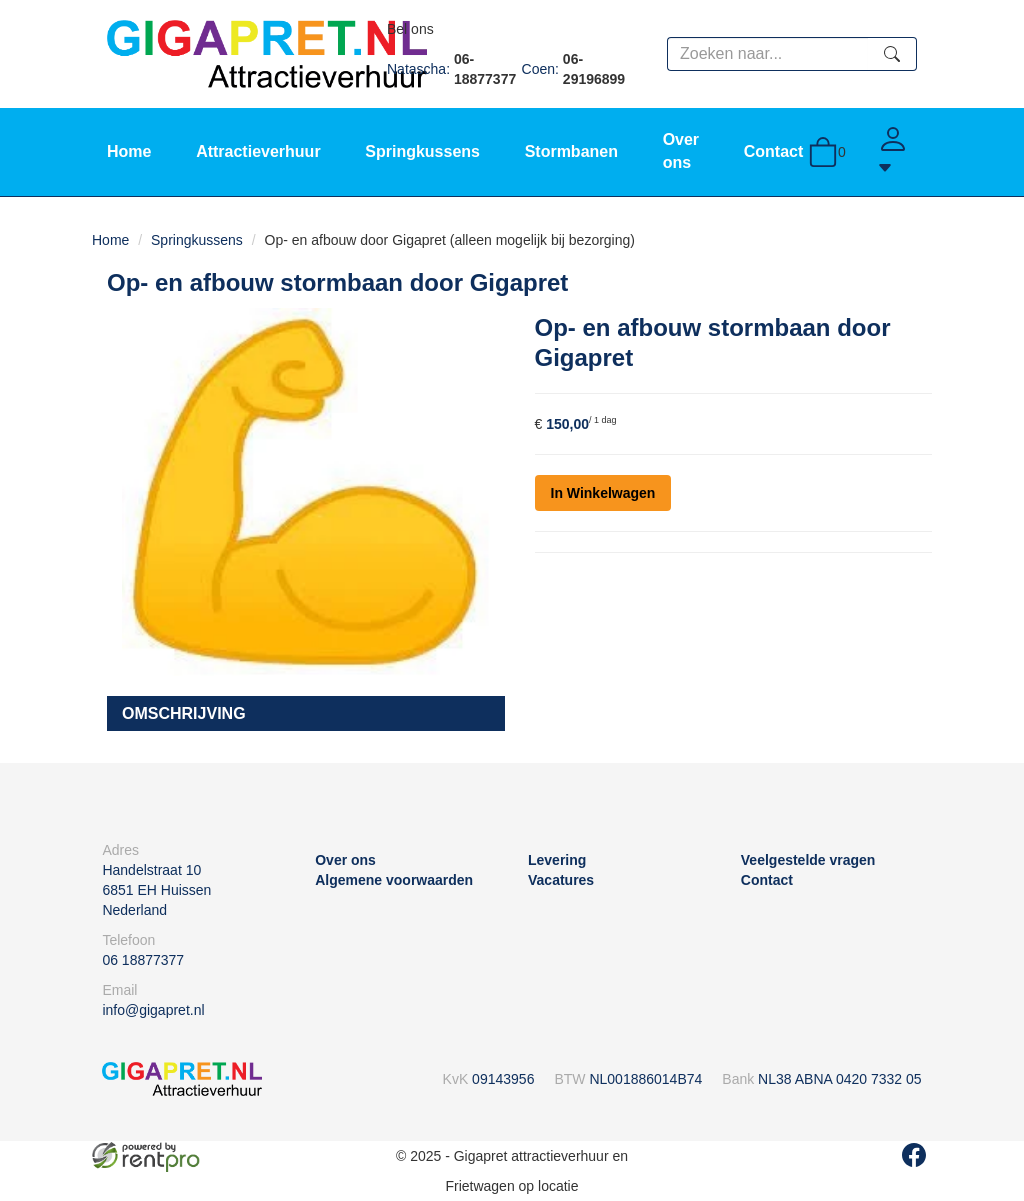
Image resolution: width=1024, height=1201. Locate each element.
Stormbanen (571, 151)
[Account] (897, 152)
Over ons (345, 860)
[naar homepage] (267, 53)
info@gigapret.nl (153, 1010)
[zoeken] (892, 54)
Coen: (577, 69)
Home (129, 151)
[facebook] (914, 1155)
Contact (774, 151)
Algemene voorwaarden (394, 880)
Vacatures (561, 880)
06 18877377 (143, 960)
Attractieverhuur (258, 151)
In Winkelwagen (603, 493)
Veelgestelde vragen (808, 860)
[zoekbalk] (767, 54)
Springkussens (422, 151)
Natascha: (454, 69)
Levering (557, 860)
